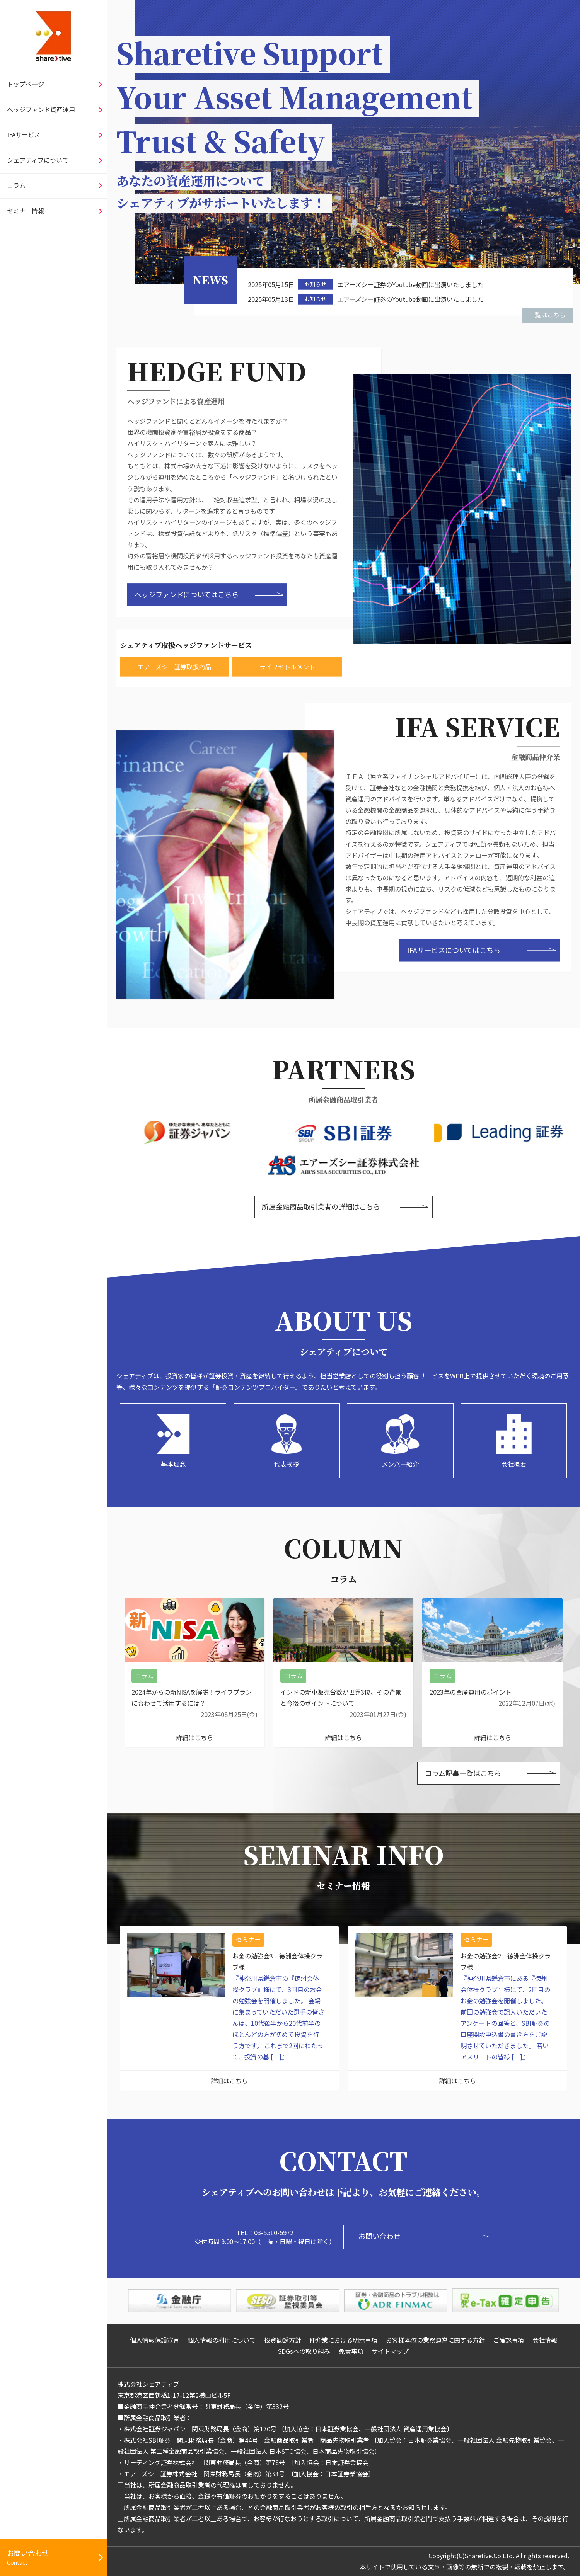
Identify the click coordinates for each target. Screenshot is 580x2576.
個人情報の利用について (222, 2340)
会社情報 (544, 2340)
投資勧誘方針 (282, 2340)
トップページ (25, 83)
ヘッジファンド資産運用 (41, 109)
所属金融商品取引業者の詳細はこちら (321, 1206)
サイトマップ (390, 2351)
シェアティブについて (37, 160)
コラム (16, 185)
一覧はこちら (547, 315)
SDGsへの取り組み (304, 2351)
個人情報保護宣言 (154, 2340)
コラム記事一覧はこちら (463, 1773)
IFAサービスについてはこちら (453, 950)
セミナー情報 (25, 210)
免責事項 (351, 2351)
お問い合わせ (379, 2236)
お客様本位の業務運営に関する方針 (435, 2340)
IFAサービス (23, 134)
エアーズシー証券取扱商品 (174, 666)
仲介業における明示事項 (343, 2340)
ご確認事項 (508, 2340)
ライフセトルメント (287, 666)
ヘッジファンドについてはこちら (187, 594)
